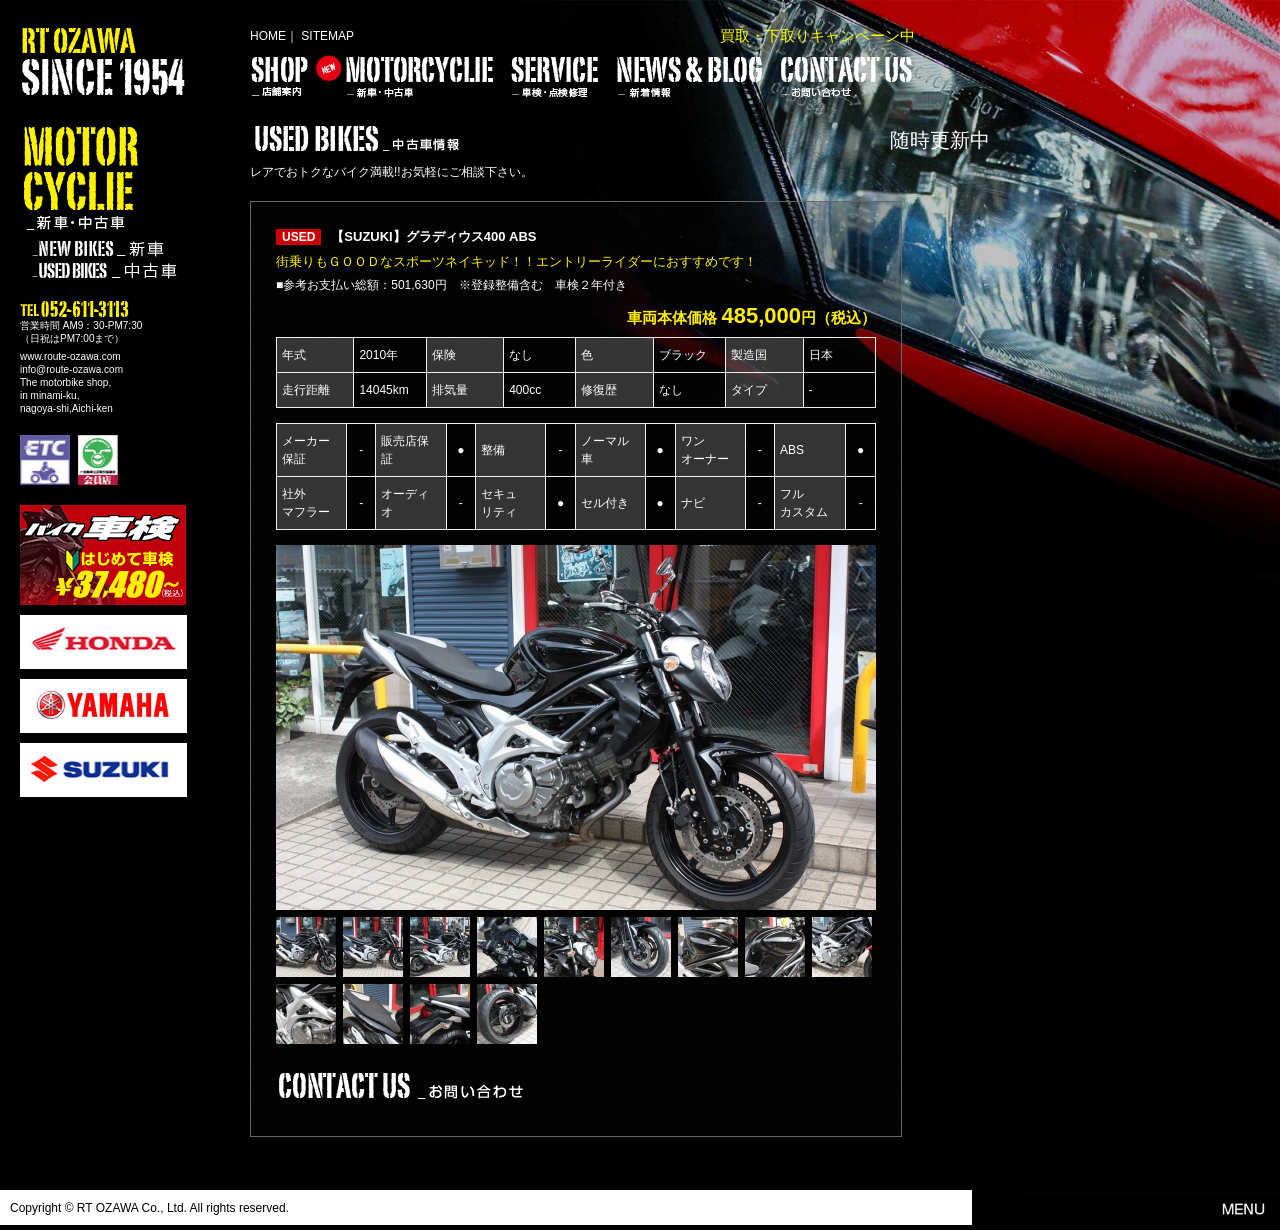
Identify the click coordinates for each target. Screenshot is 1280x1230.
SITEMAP (327, 36)
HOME (268, 36)
